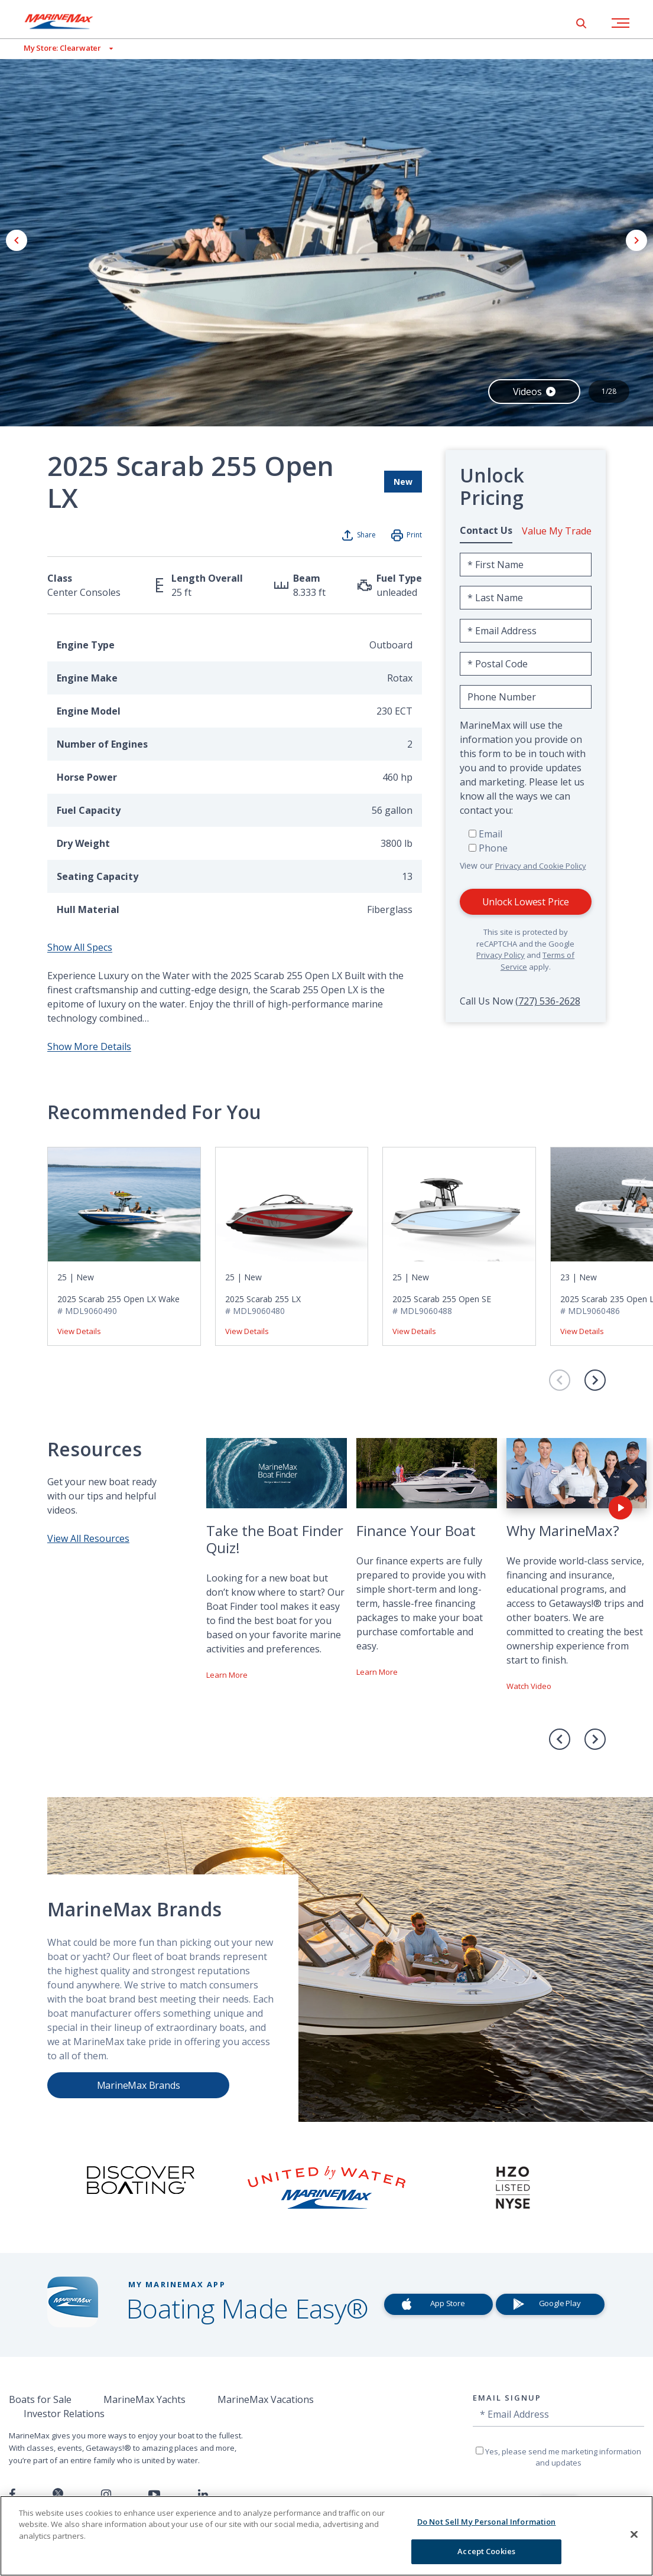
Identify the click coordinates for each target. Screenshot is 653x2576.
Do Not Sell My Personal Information (486, 2521)
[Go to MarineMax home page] (68, 21)
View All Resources (88, 1538)
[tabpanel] (526, 768)
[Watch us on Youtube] (154, 2494)
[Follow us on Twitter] (58, 2494)
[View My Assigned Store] (56, 48)
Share (366, 535)
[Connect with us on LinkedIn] (203, 2494)
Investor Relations (64, 2413)
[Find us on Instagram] (106, 2494)
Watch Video (528, 1686)
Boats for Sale (40, 2399)
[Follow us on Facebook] (12, 2494)
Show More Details (89, 1046)
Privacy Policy (500, 955)
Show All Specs (79, 947)
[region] (326, 2536)
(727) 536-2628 (547, 1000)
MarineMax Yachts (144, 2399)
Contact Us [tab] (486, 530)
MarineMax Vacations (265, 2399)
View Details (79, 1331)
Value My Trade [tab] (557, 530)
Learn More (227, 1675)
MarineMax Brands (138, 2085)
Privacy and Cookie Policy (540, 865)
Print (414, 535)
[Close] (634, 2534)
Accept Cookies (486, 2551)
